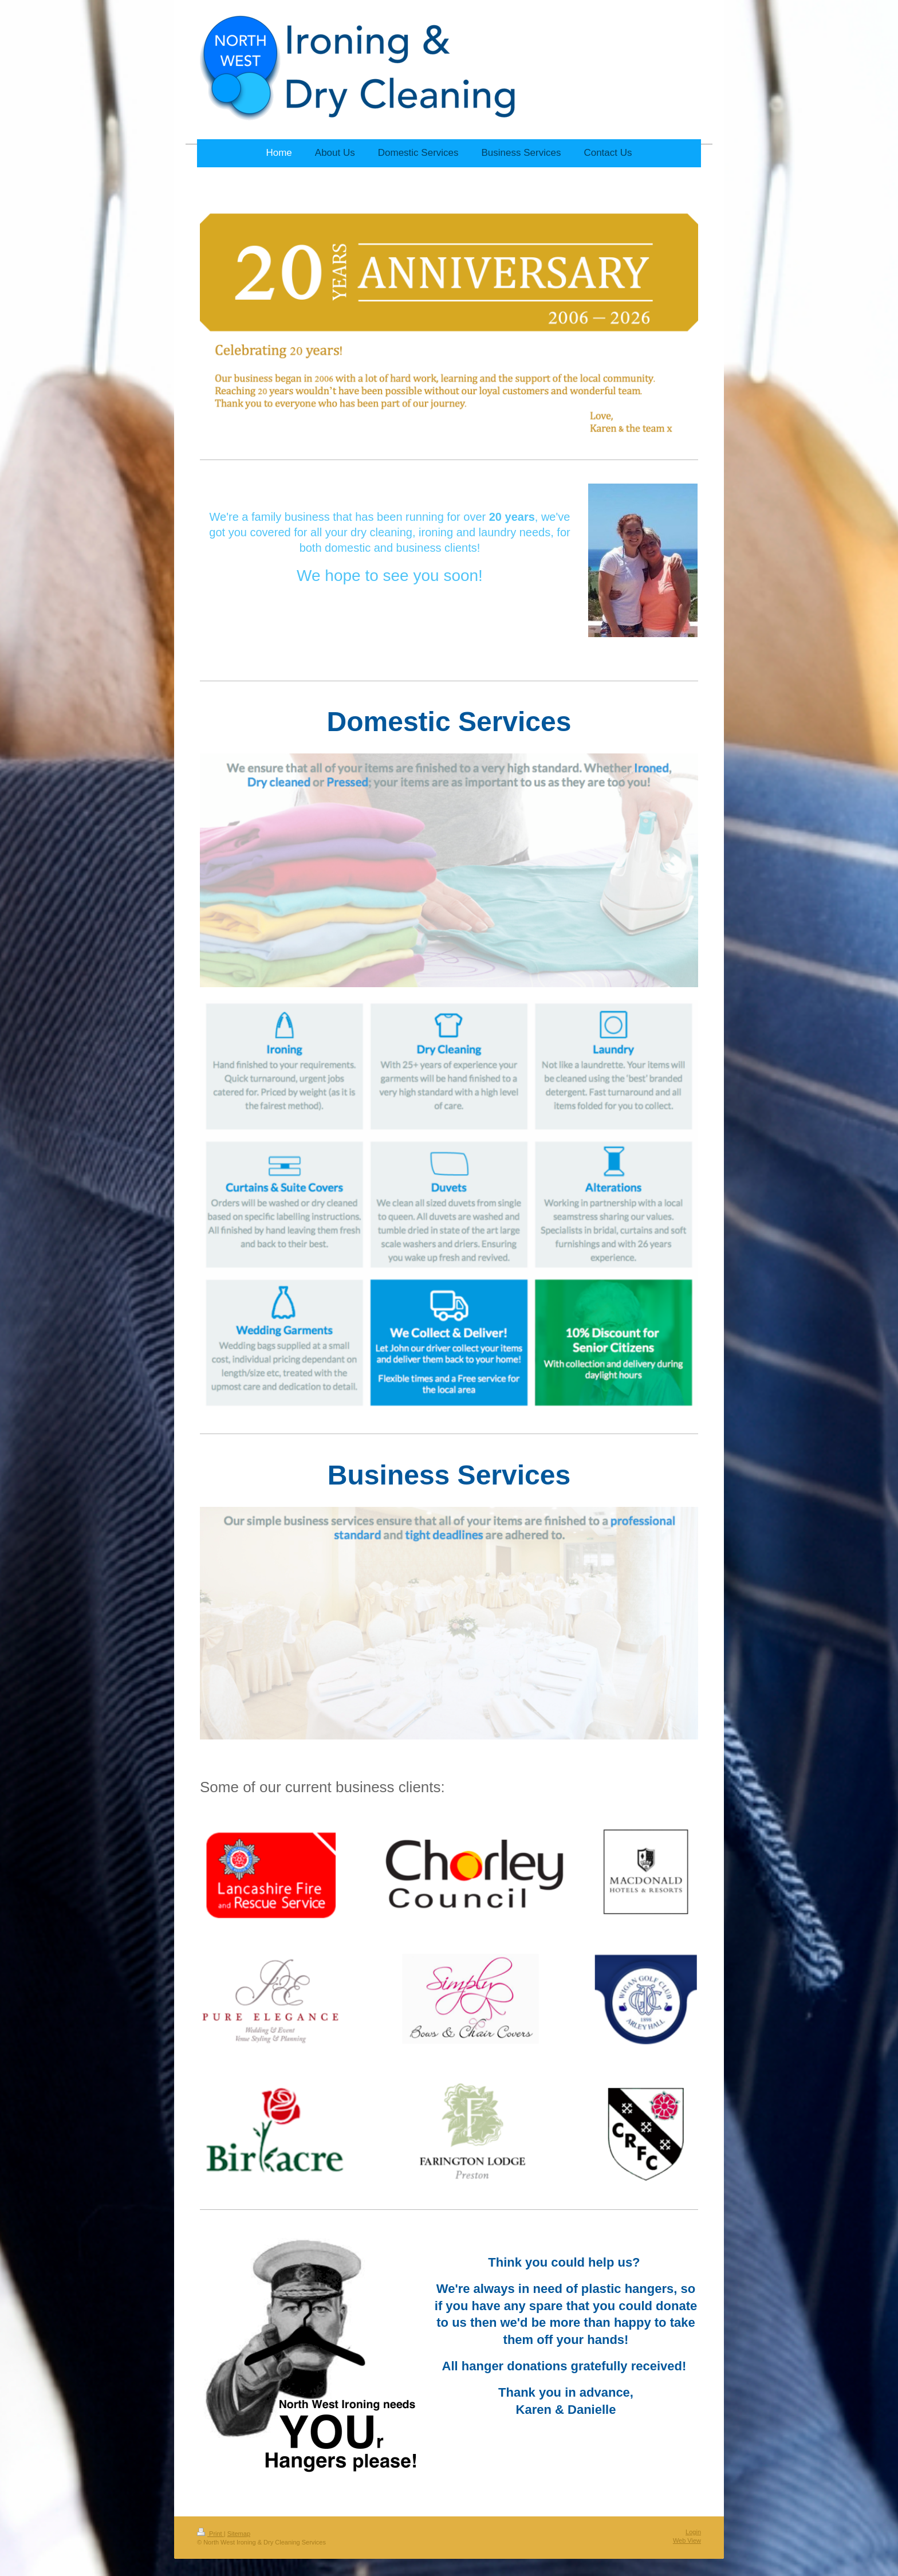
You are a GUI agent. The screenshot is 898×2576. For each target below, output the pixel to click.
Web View (687, 2540)
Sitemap (238, 2533)
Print (210, 2533)
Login (693, 2531)
